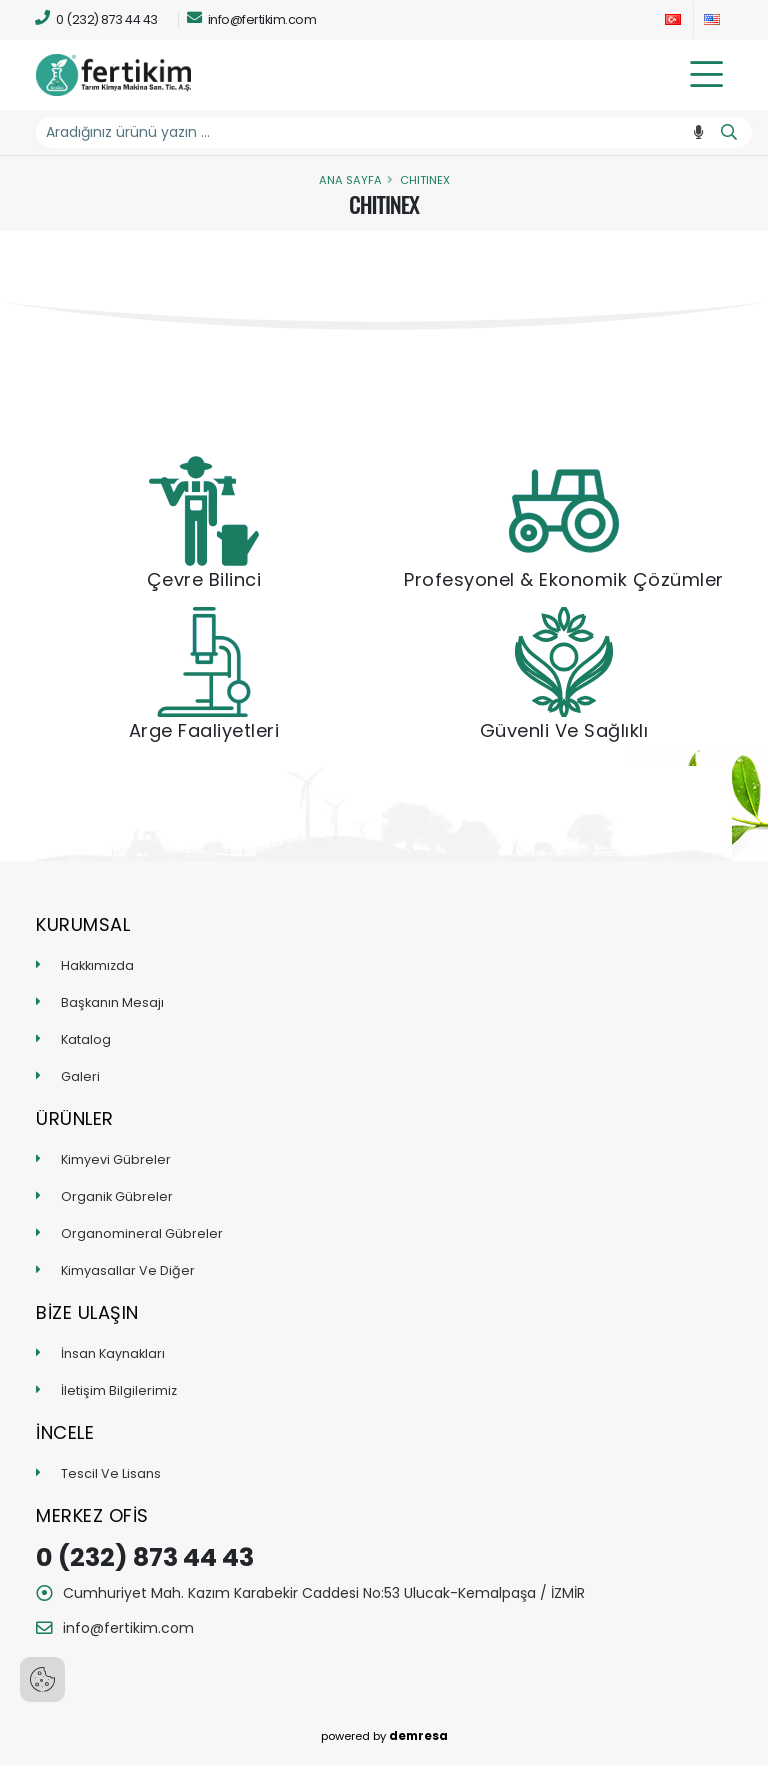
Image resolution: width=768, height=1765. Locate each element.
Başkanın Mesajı (112, 1002)
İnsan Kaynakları (113, 1353)
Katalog (86, 1039)
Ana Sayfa (350, 180)
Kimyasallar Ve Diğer (128, 1270)
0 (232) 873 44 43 (97, 19)
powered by (384, 1736)
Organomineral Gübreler (142, 1233)
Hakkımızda (97, 965)
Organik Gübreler (117, 1196)
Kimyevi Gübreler (116, 1159)
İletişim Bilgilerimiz (119, 1390)
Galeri (80, 1076)
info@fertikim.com (252, 19)
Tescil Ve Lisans (111, 1473)
